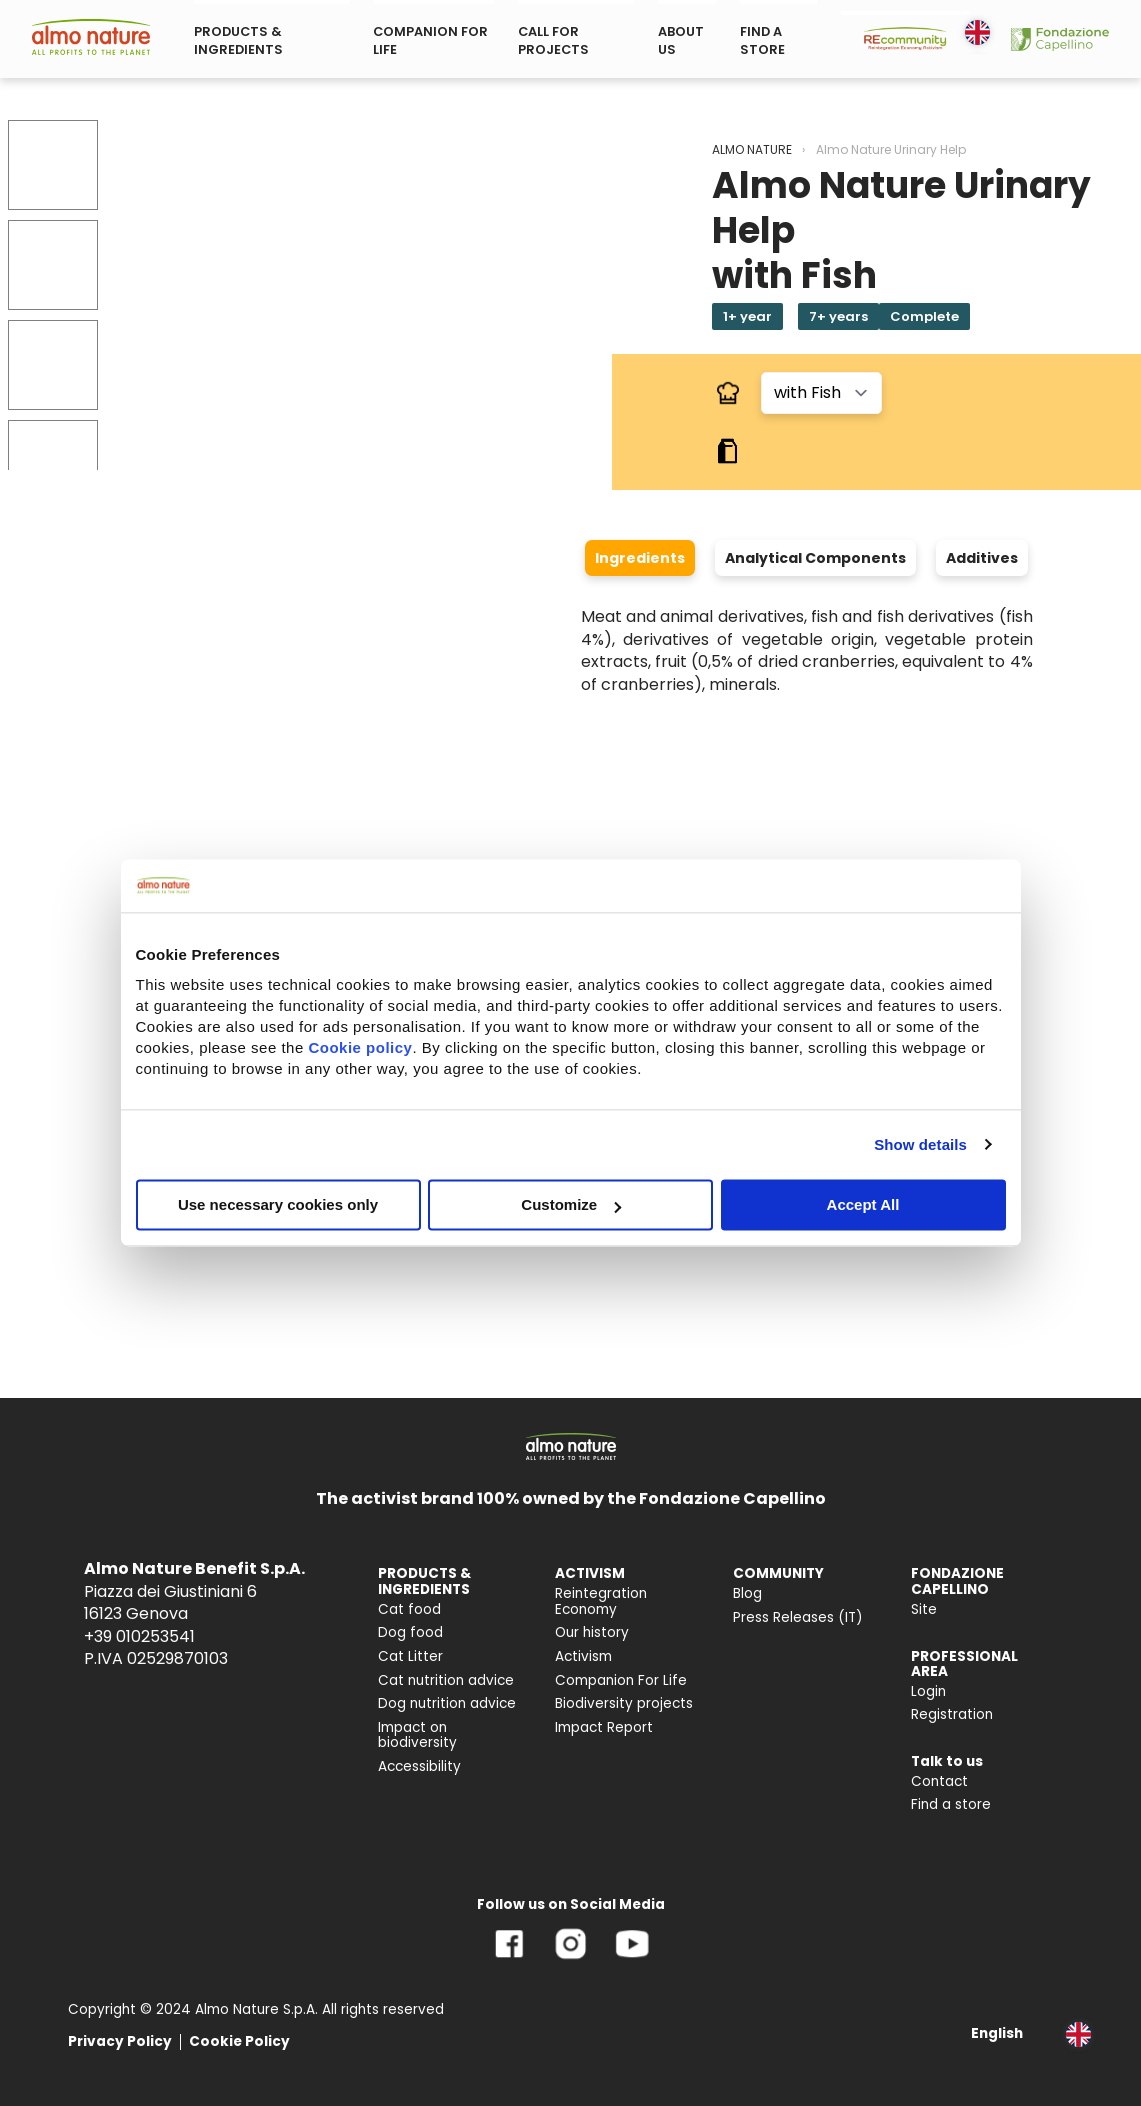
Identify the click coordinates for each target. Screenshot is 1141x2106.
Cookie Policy (239, 2041)
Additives (982, 558)
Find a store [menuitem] (951, 1804)
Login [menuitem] (928, 1691)
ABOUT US (681, 40)
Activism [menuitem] (583, 1656)
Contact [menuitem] (939, 1781)
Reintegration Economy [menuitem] (601, 1601)
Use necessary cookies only (278, 1204)
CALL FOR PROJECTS (553, 40)
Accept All (863, 1204)
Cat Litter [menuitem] (410, 1656)
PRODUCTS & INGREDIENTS (238, 40)
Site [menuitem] (924, 1609)
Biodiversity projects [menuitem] (624, 1703)
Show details (920, 1144)
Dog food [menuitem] (410, 1632)
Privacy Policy (120, 2041)
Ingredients (640, 558)
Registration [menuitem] (952, 1714)
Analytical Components (815, 558)
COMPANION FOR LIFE (430, 40)
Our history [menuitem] (592, 1632)
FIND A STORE (762, 40)
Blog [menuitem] (747, 1593)
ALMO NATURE (752, 149)
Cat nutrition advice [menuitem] (446, 1680)
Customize (571, 1204)
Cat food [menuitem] (409, 1609)
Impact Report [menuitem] (604, 1727)
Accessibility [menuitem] (419, 1766)
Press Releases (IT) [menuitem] (798, 1617)
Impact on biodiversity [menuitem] (417, 1735)
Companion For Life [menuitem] (621, 1680)
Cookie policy (360, 1047)
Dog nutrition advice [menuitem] (447, 1703)
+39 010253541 (139, 1636)
